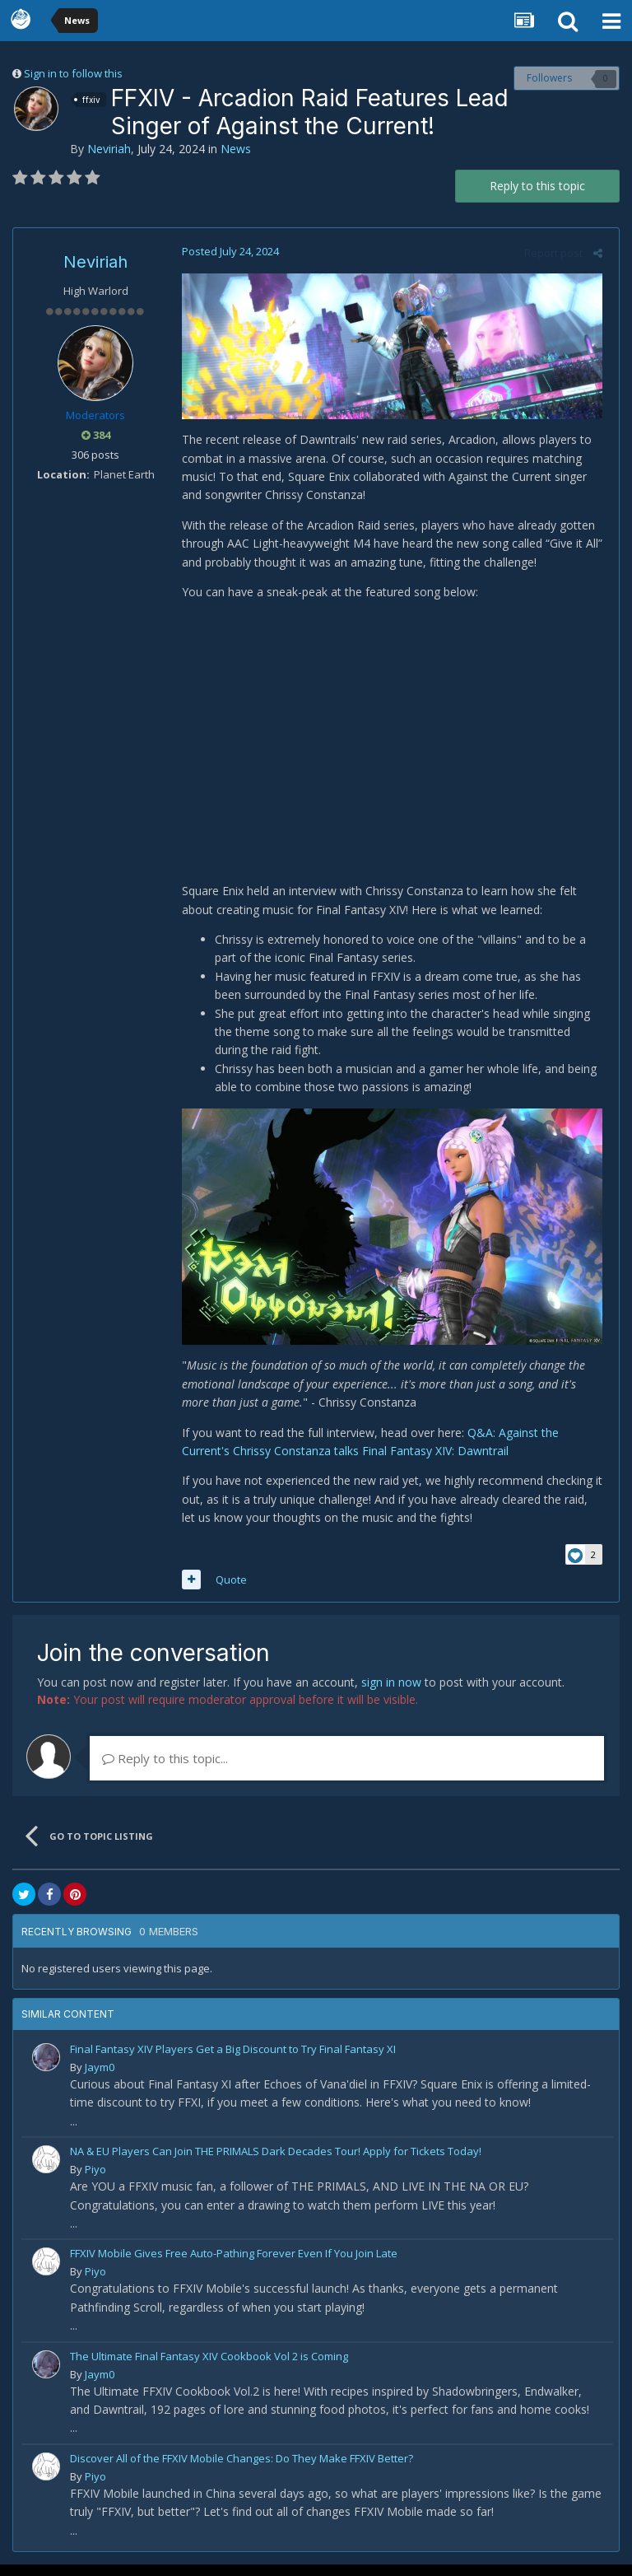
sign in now (391, 1693)
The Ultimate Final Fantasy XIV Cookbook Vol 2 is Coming (209, 2366)
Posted (226, 251)
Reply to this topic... (165, 1770)
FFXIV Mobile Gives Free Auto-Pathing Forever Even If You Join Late (233, 2264)
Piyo (95, 2180)
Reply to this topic (537, 186)
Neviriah (109, 148)
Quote (227, 1591)
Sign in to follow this (73, 73)
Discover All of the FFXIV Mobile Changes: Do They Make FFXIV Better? (241, 2469)
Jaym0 (99, 2078)
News (236, 148)
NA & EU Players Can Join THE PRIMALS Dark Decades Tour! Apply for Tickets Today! (275, 2162)
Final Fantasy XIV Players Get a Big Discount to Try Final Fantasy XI (233, 2060)
